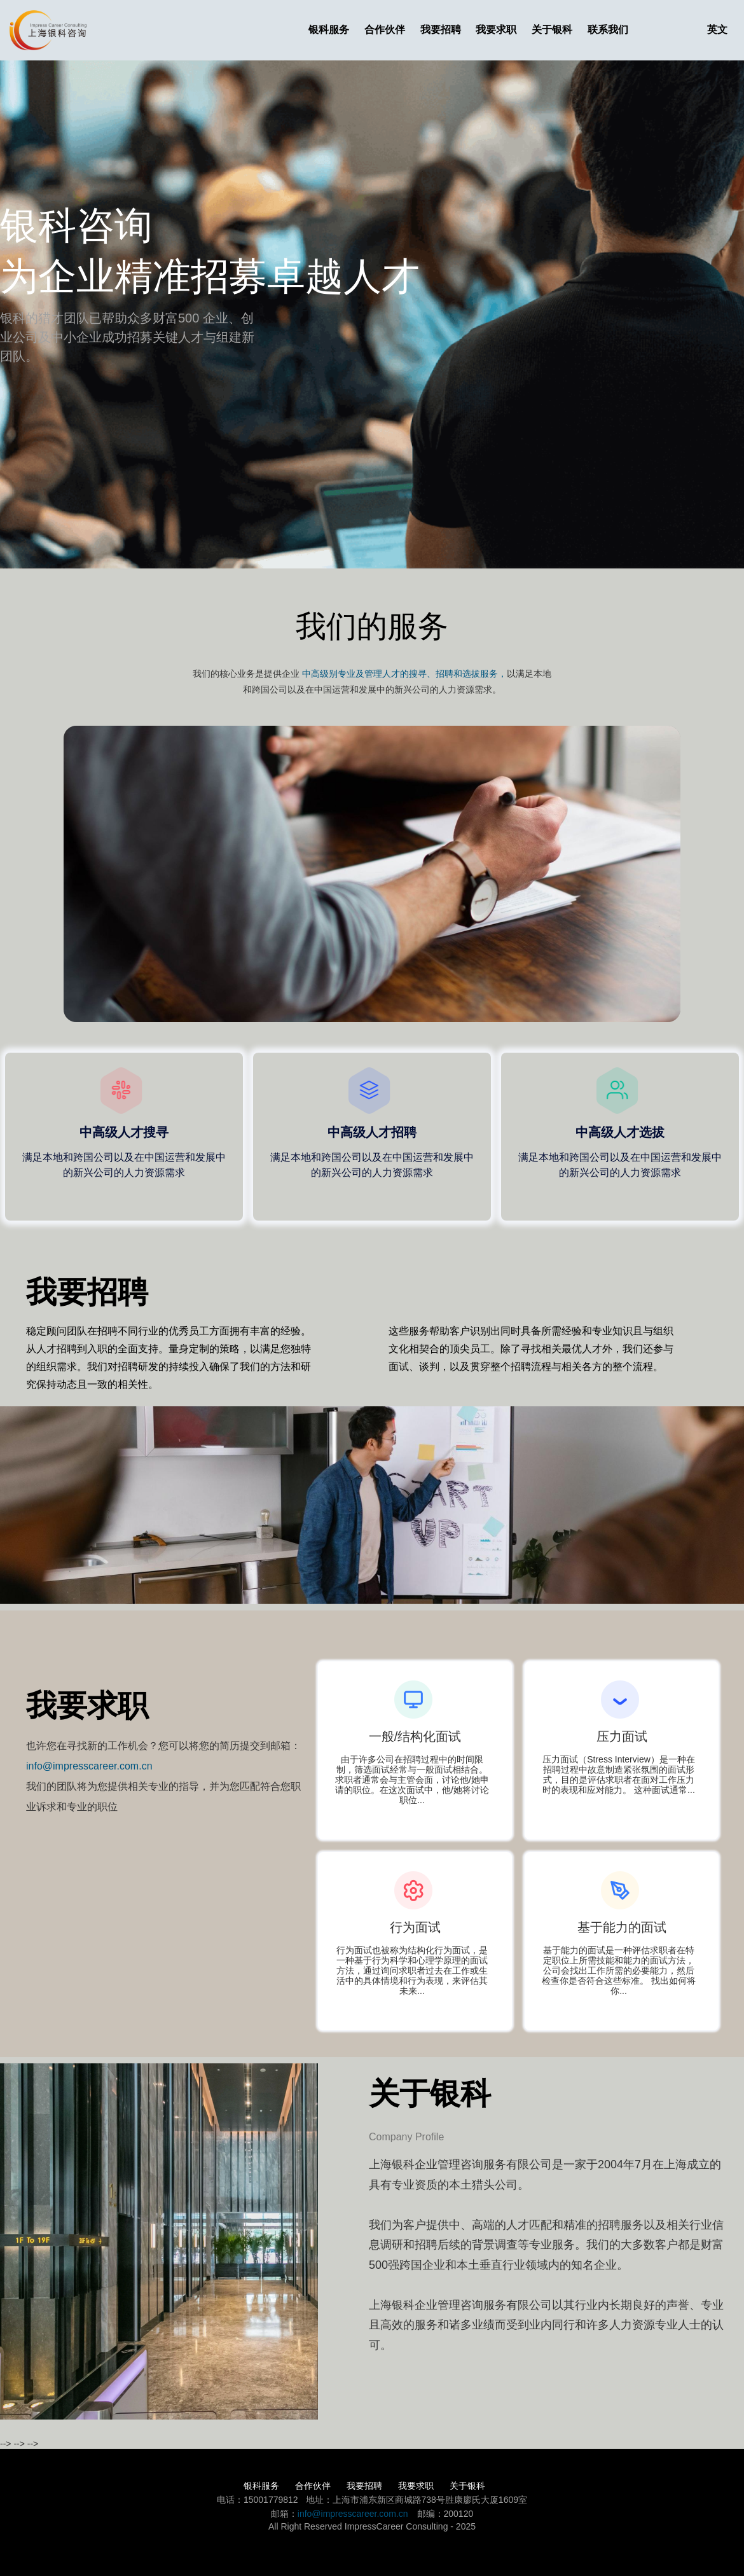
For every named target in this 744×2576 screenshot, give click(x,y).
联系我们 (608, 29)
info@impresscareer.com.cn (89, 1766)
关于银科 (552, 29)
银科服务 (328, 29)
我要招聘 (440, 29)
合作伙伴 (384, 29)
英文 (717, 30)
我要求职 (496, 29)
